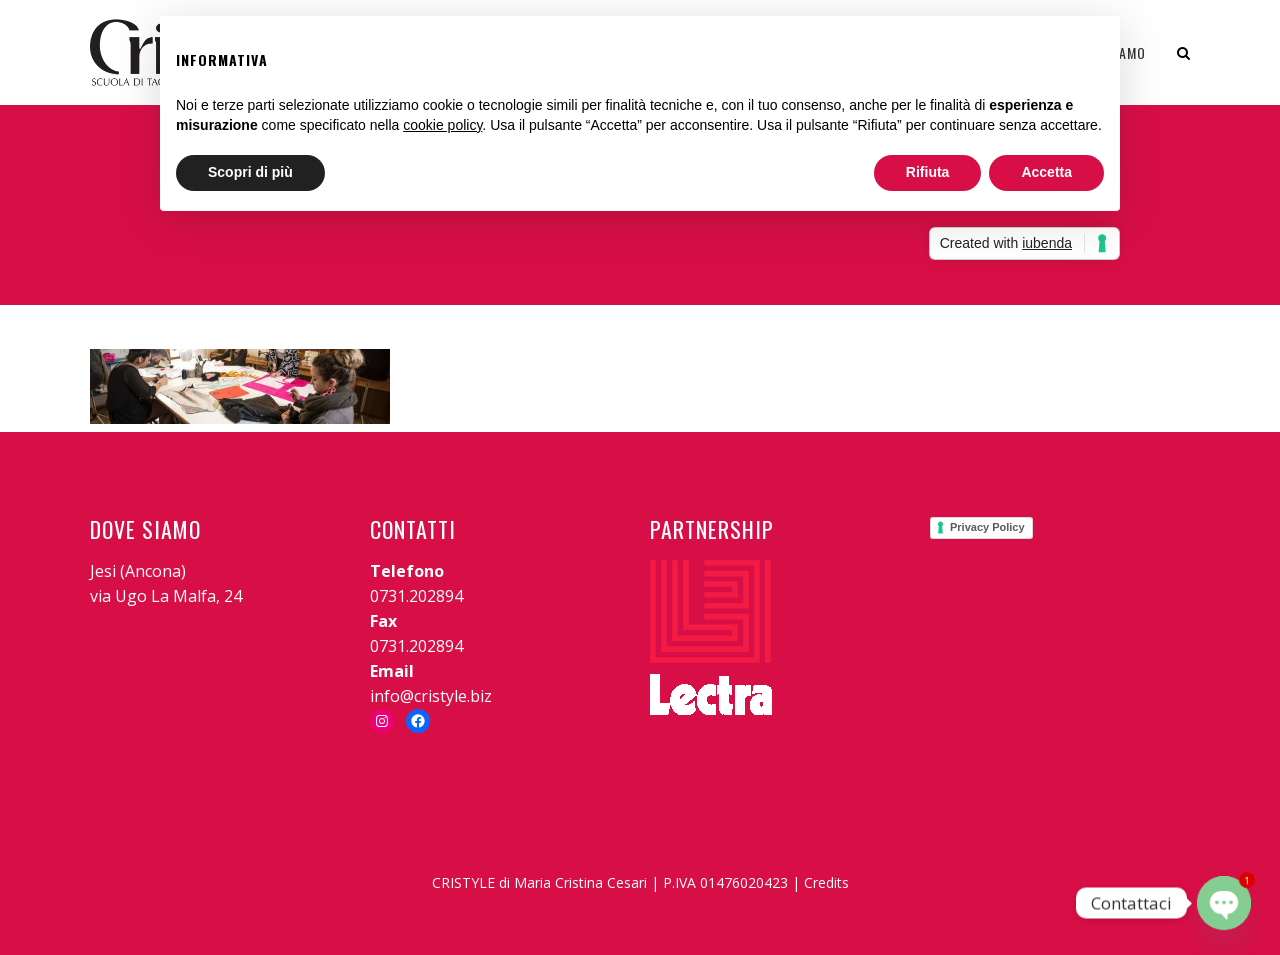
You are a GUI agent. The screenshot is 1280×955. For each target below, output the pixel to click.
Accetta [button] (1046, 172)
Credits (826, 882)
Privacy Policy (987, 527)
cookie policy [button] (442, 125)
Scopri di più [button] (250, 172)
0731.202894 (416, 596)
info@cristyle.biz (431, 696)
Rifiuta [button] (928, 172)
